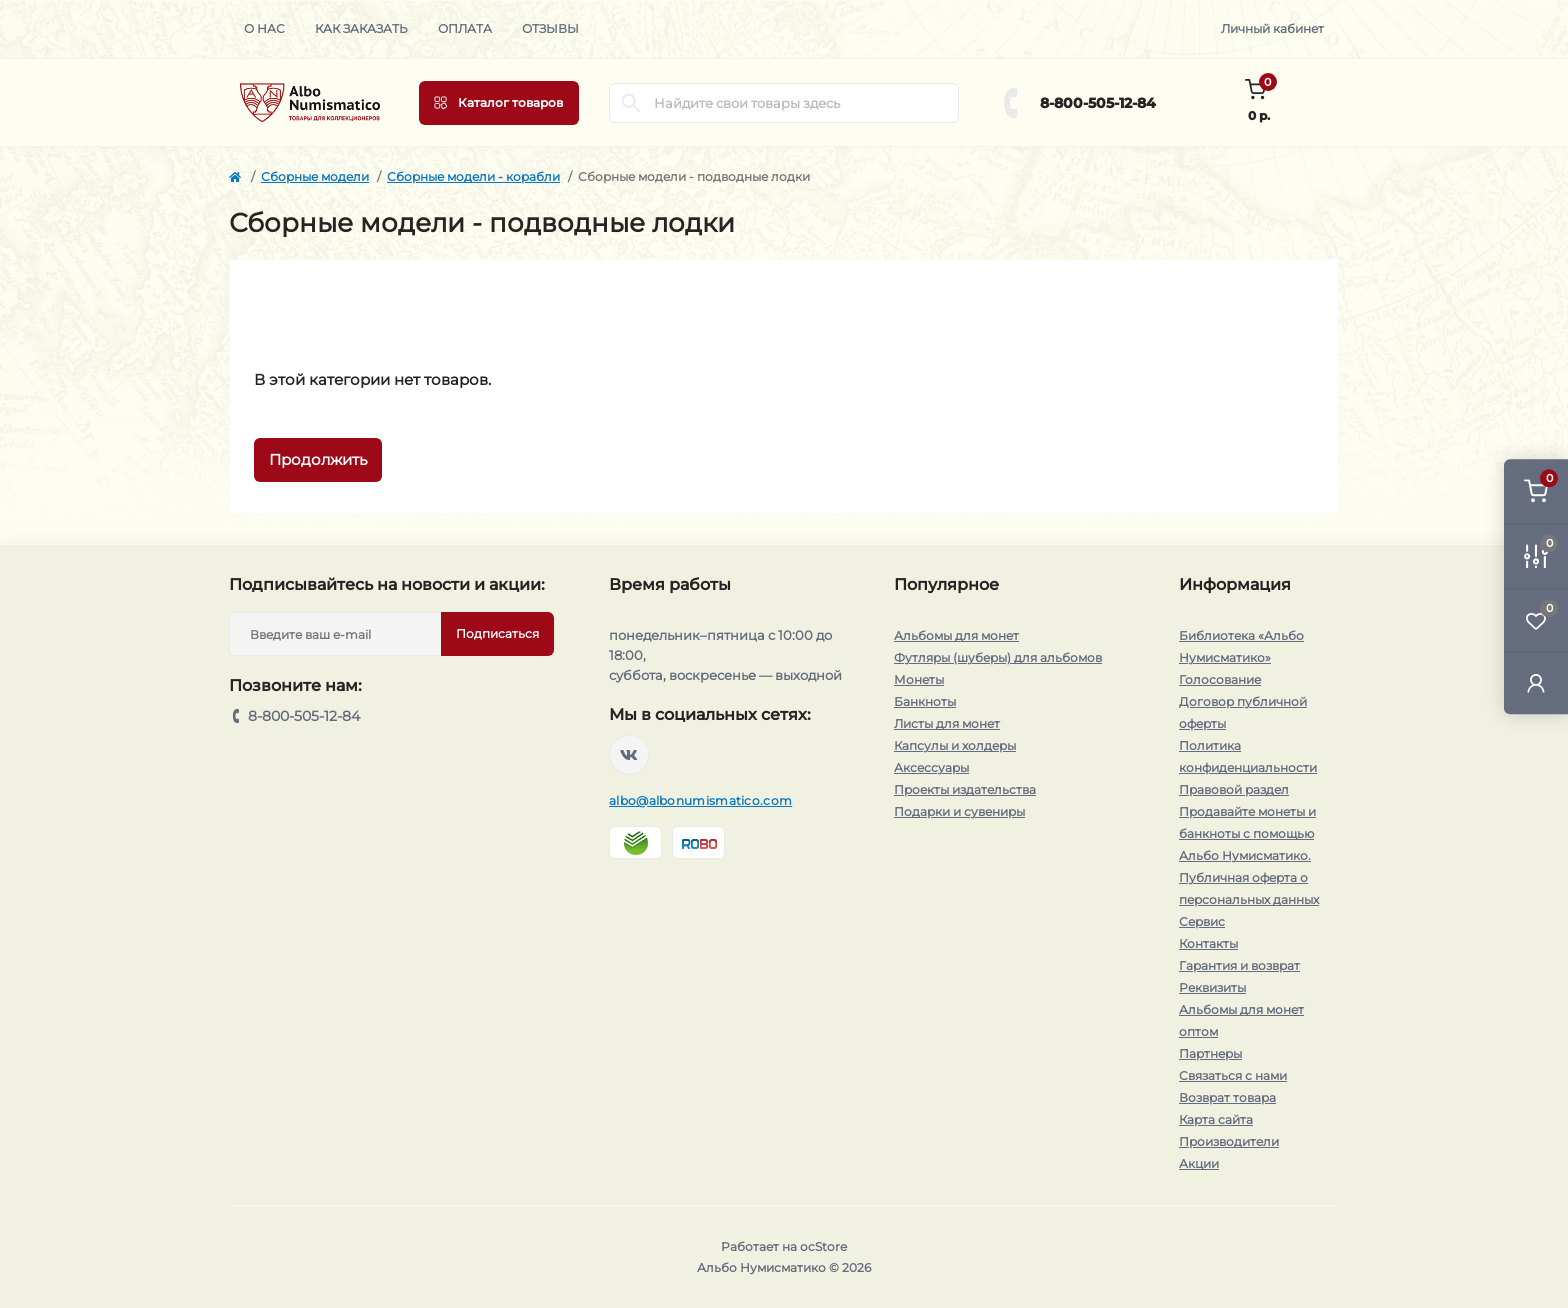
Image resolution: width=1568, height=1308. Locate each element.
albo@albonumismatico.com (700, 800)
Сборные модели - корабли (473, 176)
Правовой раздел (1234, 789)
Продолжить (318, 459)
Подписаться (497, 633)
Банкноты (925, 701)
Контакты (1208, 943)
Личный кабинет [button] (1272, 28)
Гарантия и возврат (1239, 965)
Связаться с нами (1233, 1075)
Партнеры (1210, 1053)
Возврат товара (1227, 1097)
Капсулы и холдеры (955, 745)
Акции (1199, 1163)
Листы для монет (947, 723)
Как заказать (361, 28)
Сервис (1202, 921)
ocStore (823, 1246)
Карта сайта (1216, 1119)
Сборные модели (315, 176)
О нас (264, 28)
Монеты (919, 679)
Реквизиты (1212, 987)
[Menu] (499, 103)
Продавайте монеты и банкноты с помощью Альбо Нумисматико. (1247, 833)
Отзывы (550, 28)
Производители (1229, 1141)
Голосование (1220, 679)
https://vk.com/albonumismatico (629, 755)
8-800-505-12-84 (1098, 103)
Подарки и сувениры (959, 811)
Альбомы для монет (956, 635)
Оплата (465, 28)
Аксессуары (931, 767)
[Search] (631, 103)
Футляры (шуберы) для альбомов (998, 657)
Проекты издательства (965, 789)
